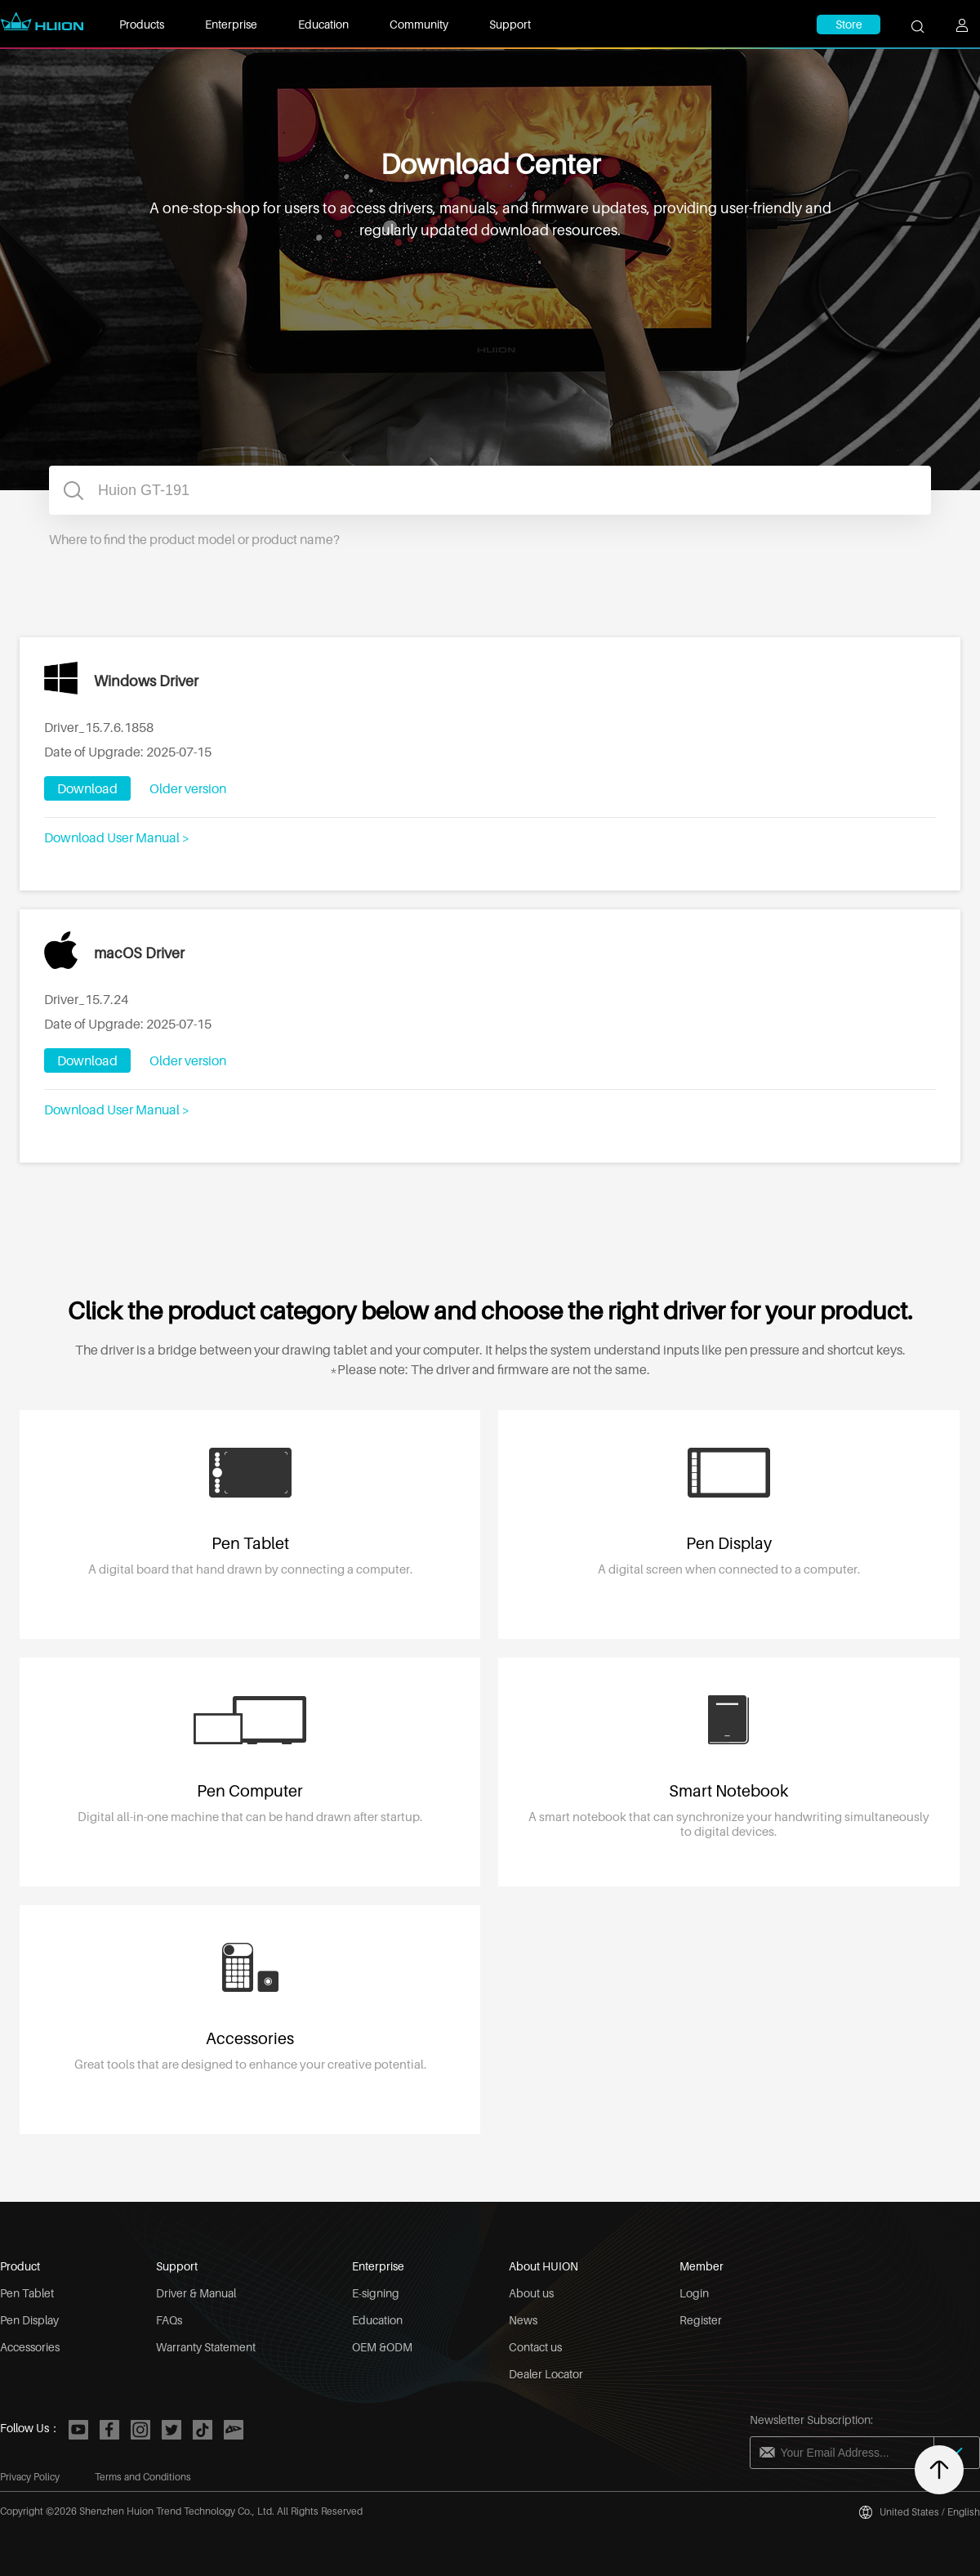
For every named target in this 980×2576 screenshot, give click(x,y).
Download (87, 788)
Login (694, 2293)
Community (419, 24)
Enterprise (231, 24)
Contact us (535, 2347)
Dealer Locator (546, 2374)
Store (848, 24)
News (523, 2320)
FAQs (169, 2320)
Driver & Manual (196, 2293)
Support (510, 24)
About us (531, 2293)
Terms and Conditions (143, 2477)
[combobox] (490, 490)
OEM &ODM (382, 2347)
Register (700, 2320)
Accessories (30, 2347)
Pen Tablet (27, 2293)
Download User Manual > (116, 837)
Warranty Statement (206, 2347)
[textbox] (490, 490)
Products (141, 24)
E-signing (375, 2293)
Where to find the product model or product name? (194, 539)
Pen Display (29, 2320)
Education (323, 24)
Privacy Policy (30, 2477)
